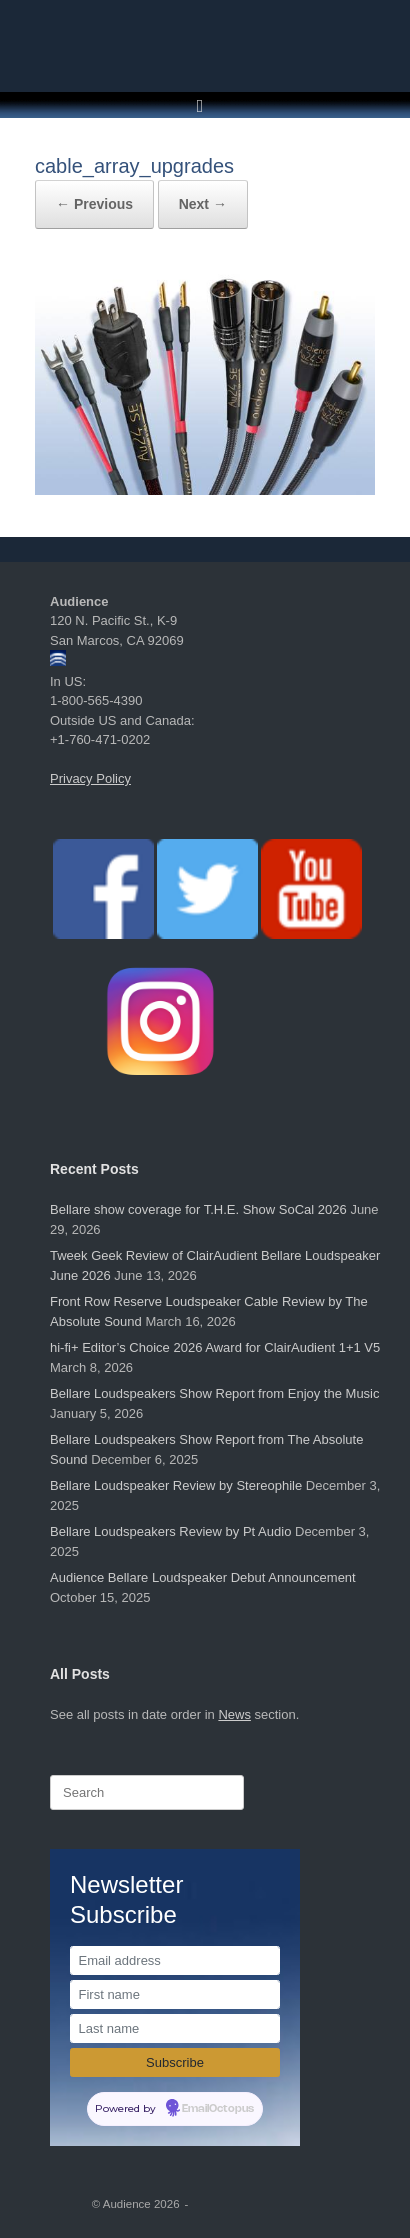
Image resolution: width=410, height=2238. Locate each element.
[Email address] (175, 1960)
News (234, 1714)
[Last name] (175, 2028)
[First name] (175, 1994)
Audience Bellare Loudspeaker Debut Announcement (203, 1577)
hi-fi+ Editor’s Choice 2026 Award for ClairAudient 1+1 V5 (215, 1347)
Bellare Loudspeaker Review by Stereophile (176, 1485)
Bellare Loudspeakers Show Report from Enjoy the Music (215, 1393)
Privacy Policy (90, 778)
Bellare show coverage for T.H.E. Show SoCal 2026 (198, 1209)
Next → (203, 204)
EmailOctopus (218, 2109)
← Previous (94, 204)
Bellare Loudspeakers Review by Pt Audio (170, 1531)
